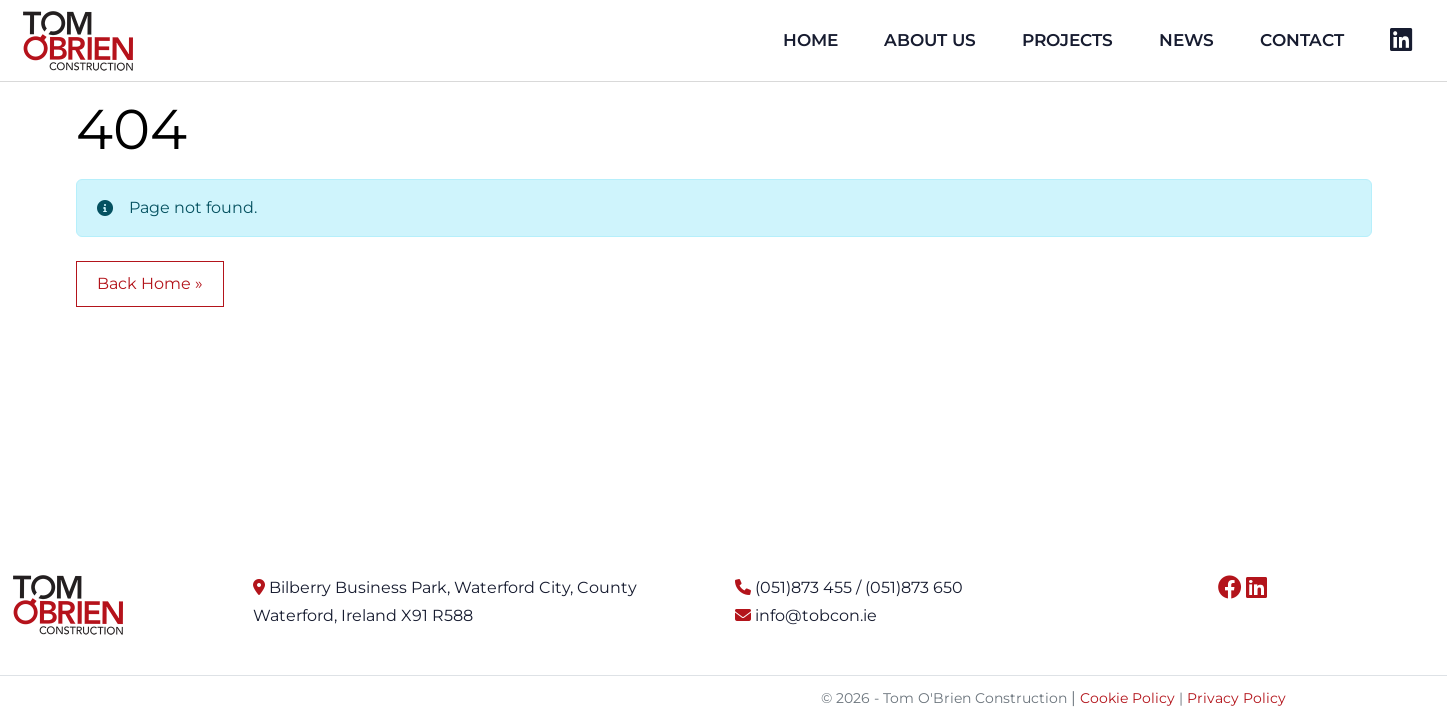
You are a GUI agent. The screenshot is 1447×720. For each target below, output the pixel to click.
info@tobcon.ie (816, 615)
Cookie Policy (1127, 698)
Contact (1302, 40)
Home (810, 40)
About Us (930, 40)
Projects (1067, 40)
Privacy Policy (1236, 698)
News (1186, 40)
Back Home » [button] (150, 283)
